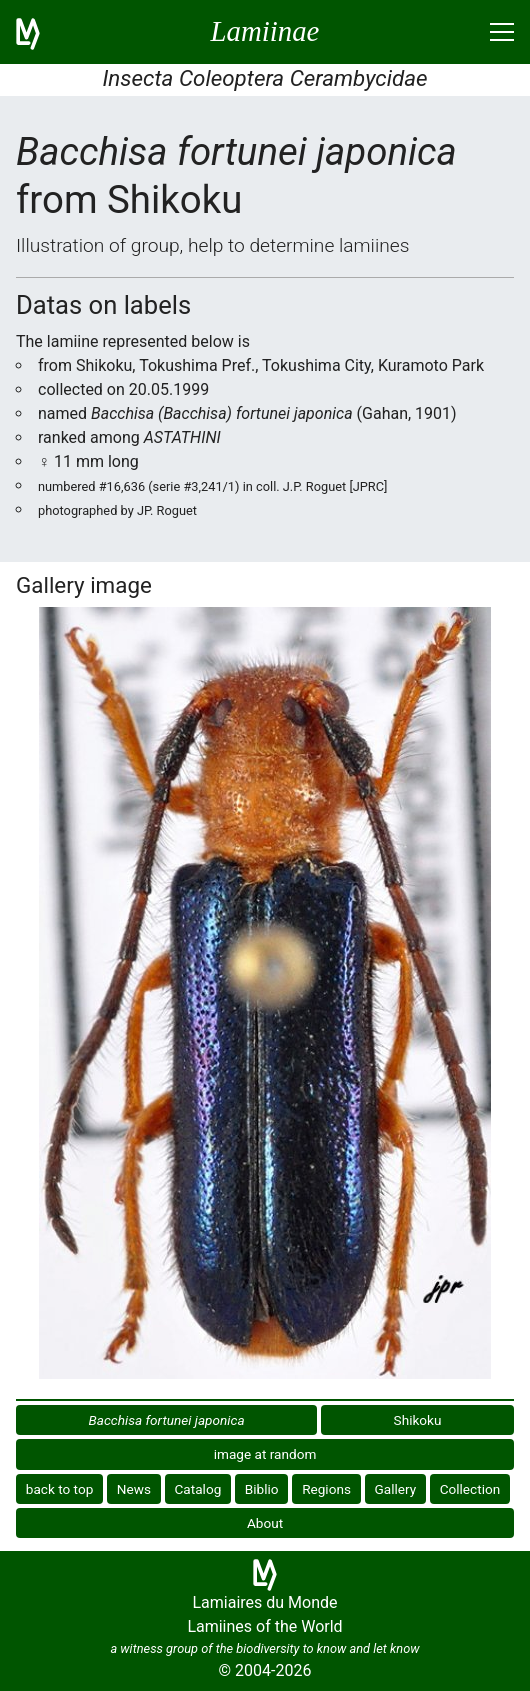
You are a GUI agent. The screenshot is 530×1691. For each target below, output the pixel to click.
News (134, 1489)
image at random (265, 1454)
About (265, 1523)
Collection (470, 1489)
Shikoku (418, 1420)
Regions (326, 1489)
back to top (60, 1489)
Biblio (262, 1489)
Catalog (198, 1489)
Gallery (395, 1489)
